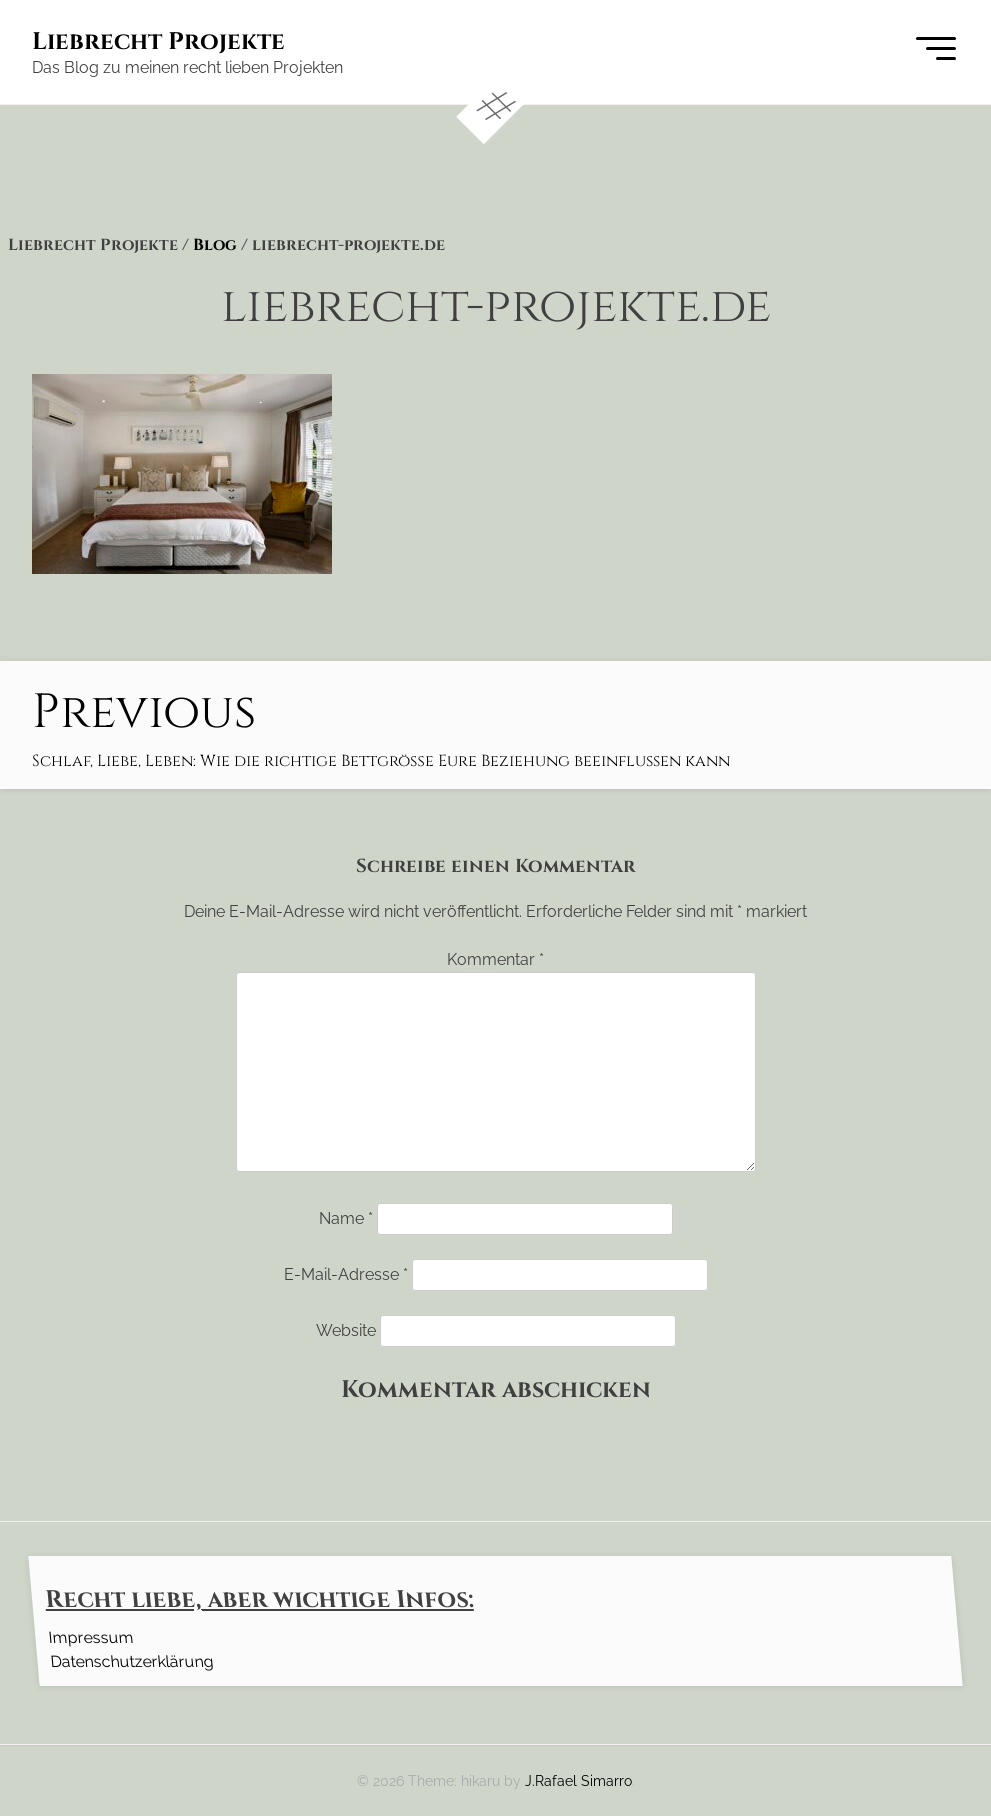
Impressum (90, 1636)
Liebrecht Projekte (158, 42)
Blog (215, 245)
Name (346, 1218)
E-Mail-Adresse (346, 1274)
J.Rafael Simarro (578, 1780)
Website (346, 1330)
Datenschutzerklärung (131, 1660)
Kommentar (495, 959)
